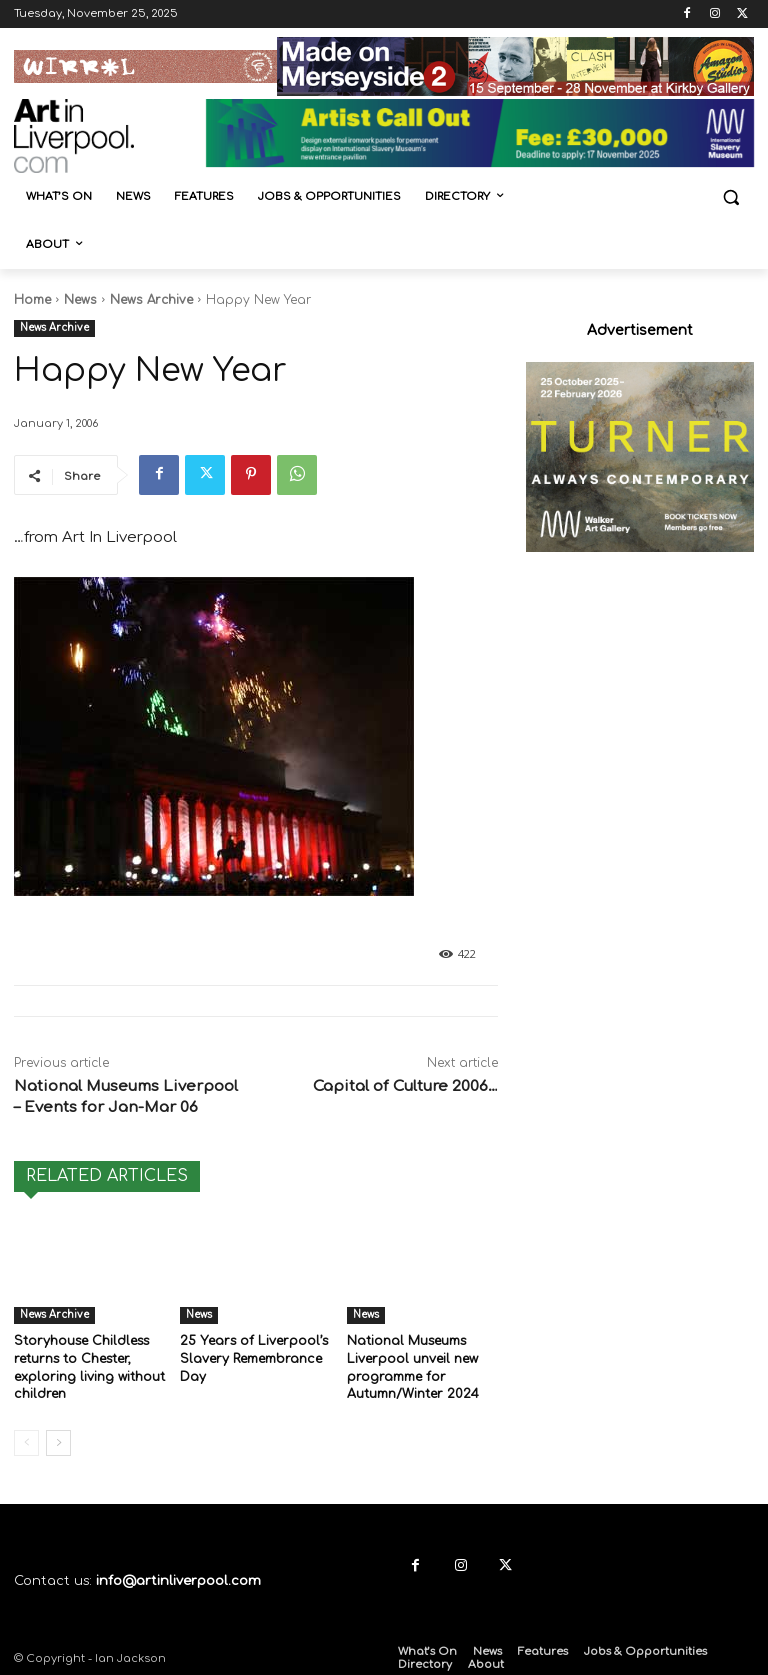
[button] (730, 197)
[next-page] (58, 1440)
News (80, 300)
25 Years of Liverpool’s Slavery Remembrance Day (252, 1358)
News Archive (151, 300)
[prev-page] (26, 1440)
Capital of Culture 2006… (405, 1086)
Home (32, 300)
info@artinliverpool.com (178, 1578)
